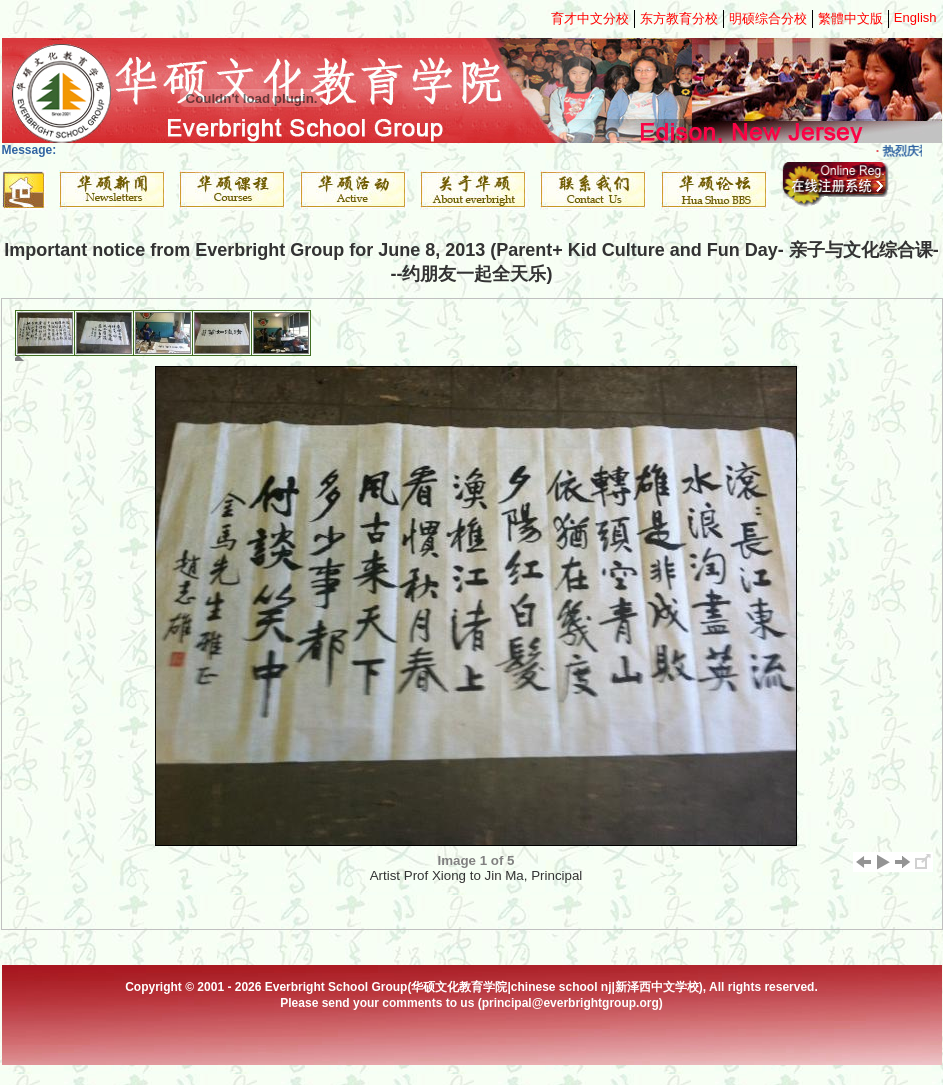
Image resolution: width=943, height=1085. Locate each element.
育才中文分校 (590, 18)
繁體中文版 (850, 18)
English (915, 17)
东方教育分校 (679, 18)
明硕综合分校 (768, 18)
